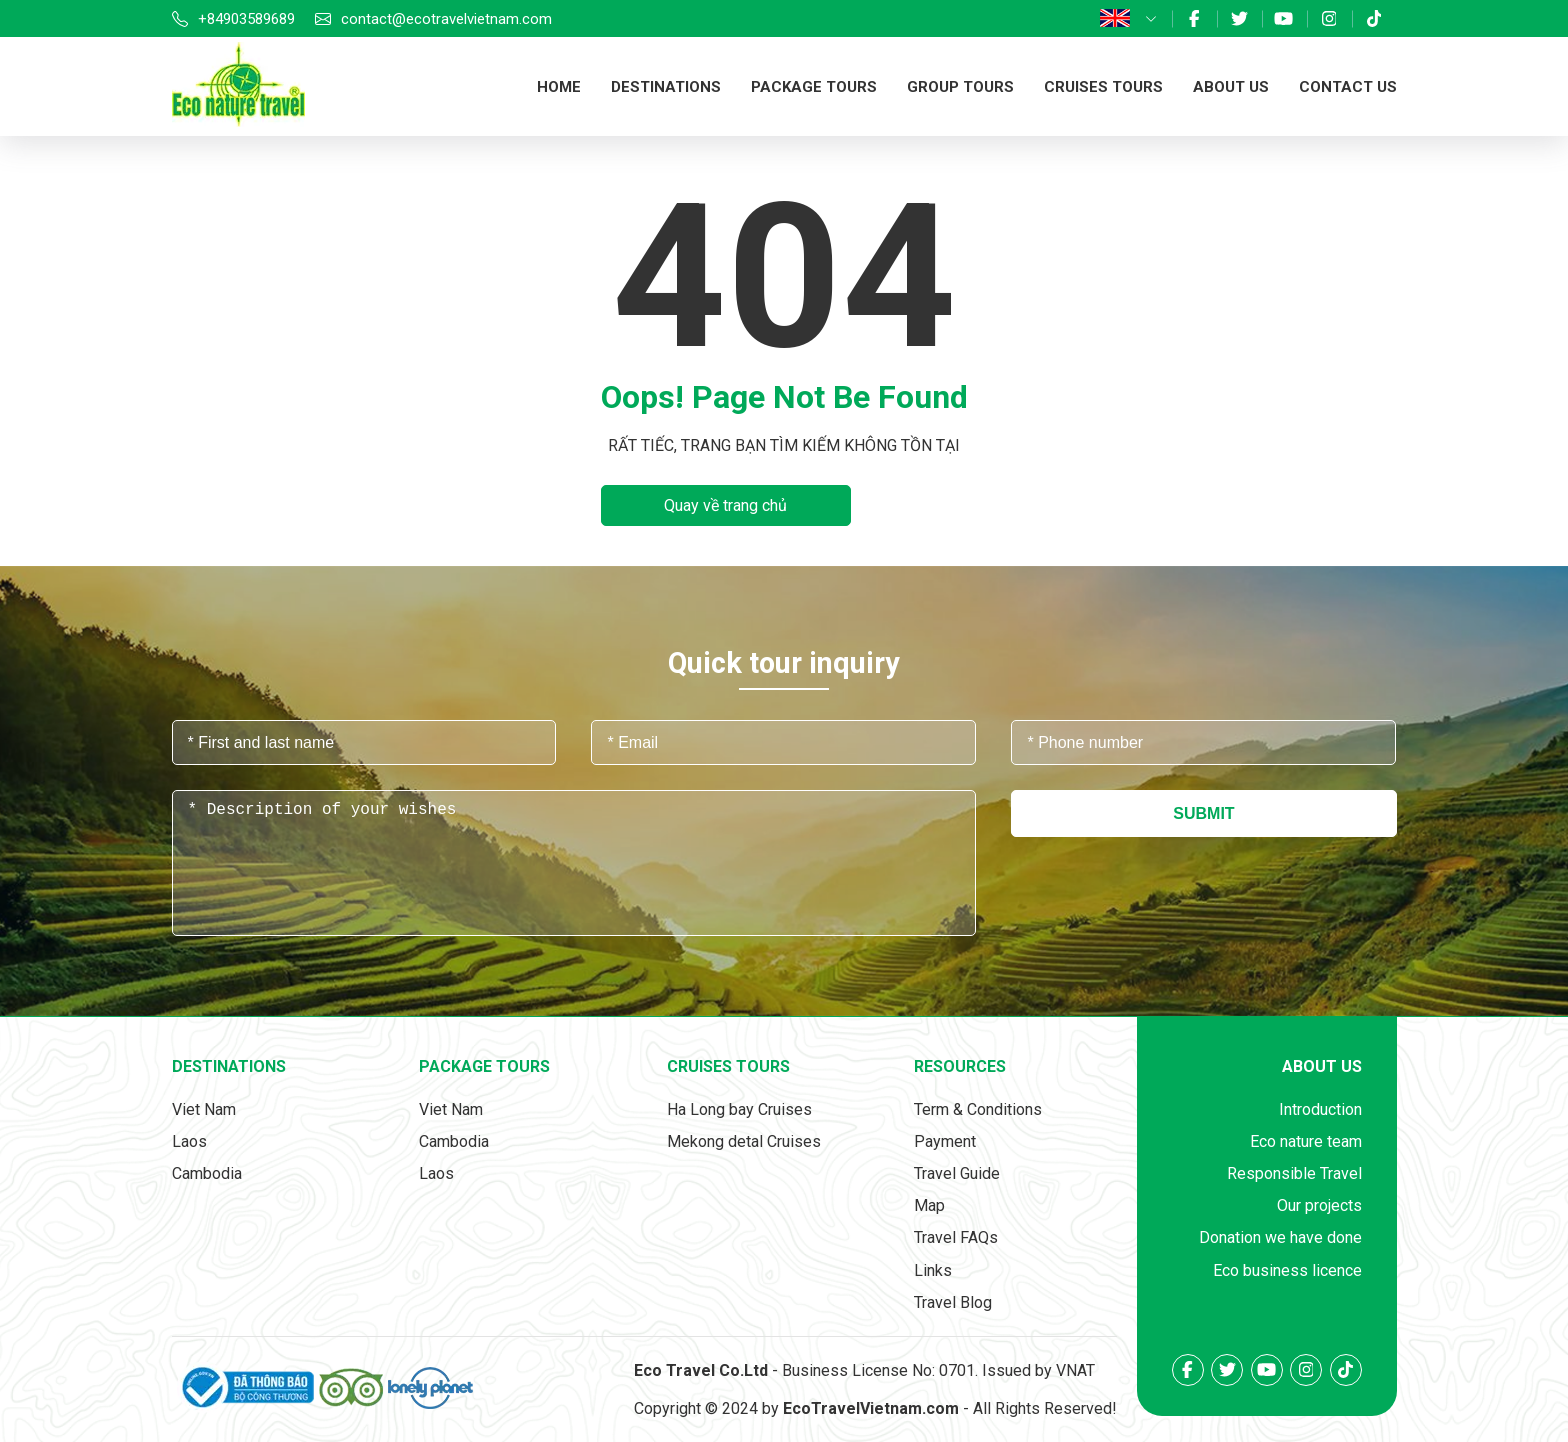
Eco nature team (1306, 1141)
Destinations (666, 87)
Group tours (960, 87)
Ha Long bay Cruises (739, 1109)
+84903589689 (246, 19)
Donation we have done (1280, 1237)
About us (1231, 87)
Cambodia (207, 1173)
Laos (189, 1141)
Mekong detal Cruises (744, 1141)
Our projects (1319, 1205)
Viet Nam (204, 1109)
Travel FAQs (956, 1237)
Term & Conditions (978, 1109)
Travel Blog (953, 1302)
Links (933, 1270)
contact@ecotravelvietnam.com (446, 19)
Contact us (1348, 87)
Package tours (814, 87)
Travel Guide (957, 1173)
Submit (1203, 813)
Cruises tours (1103, 87)
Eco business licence (1287, 1270)
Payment (945, 1141)
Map (929, 1205)
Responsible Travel (1294, 1173)
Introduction (1320, 1109)
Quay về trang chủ (725, 505)
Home (559, 87)
